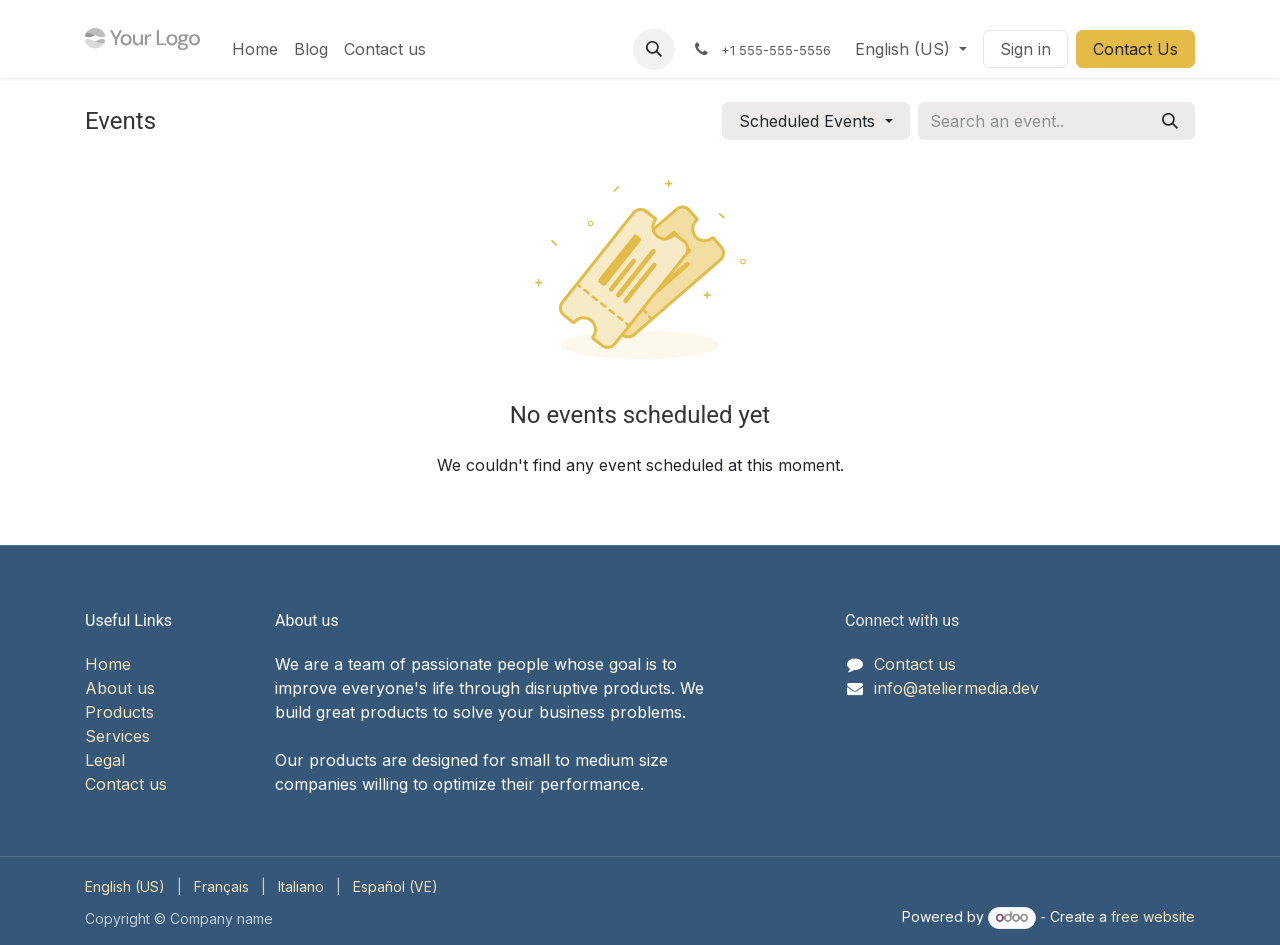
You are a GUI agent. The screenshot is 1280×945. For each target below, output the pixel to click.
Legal (105, 760)
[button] (654, 49)
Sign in (1025, 49)
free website (1153, 916)
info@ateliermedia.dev (956, 688)
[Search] (1170, 121)
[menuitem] (255, 49)
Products (119, 712)
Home (108, 664)
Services (117, 736)
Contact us (126, 784)
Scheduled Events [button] (809, 121)
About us (120, 688)
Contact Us (1135, 49)
